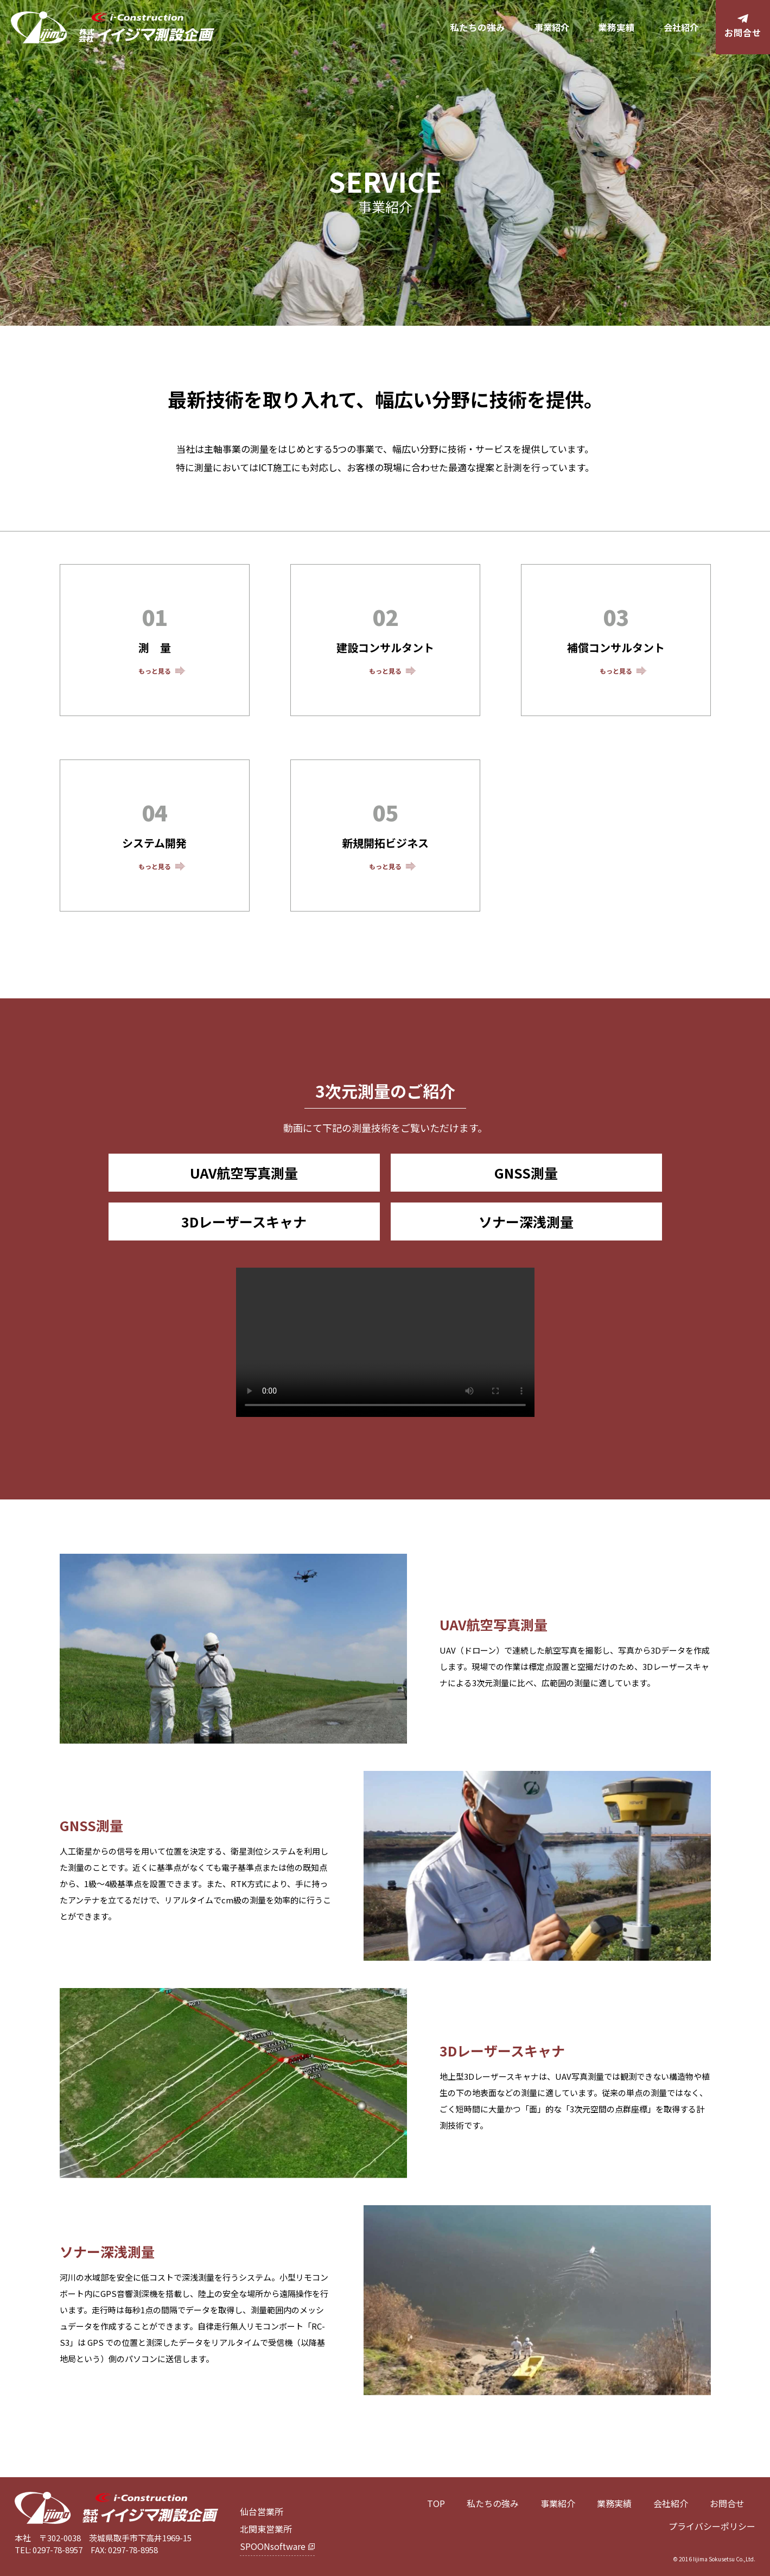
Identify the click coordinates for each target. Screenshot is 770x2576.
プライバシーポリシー (712, 2526)
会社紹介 (681, 27)
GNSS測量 (526, 1172)
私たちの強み (477, 27)
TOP (436, 2503)
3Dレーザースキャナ (244, 1221)
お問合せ (727, 2503)
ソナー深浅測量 (526, 1221)
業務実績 (616, 27)
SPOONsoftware (273, 2546)
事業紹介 (551, 27)
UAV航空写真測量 (244, 1172)
